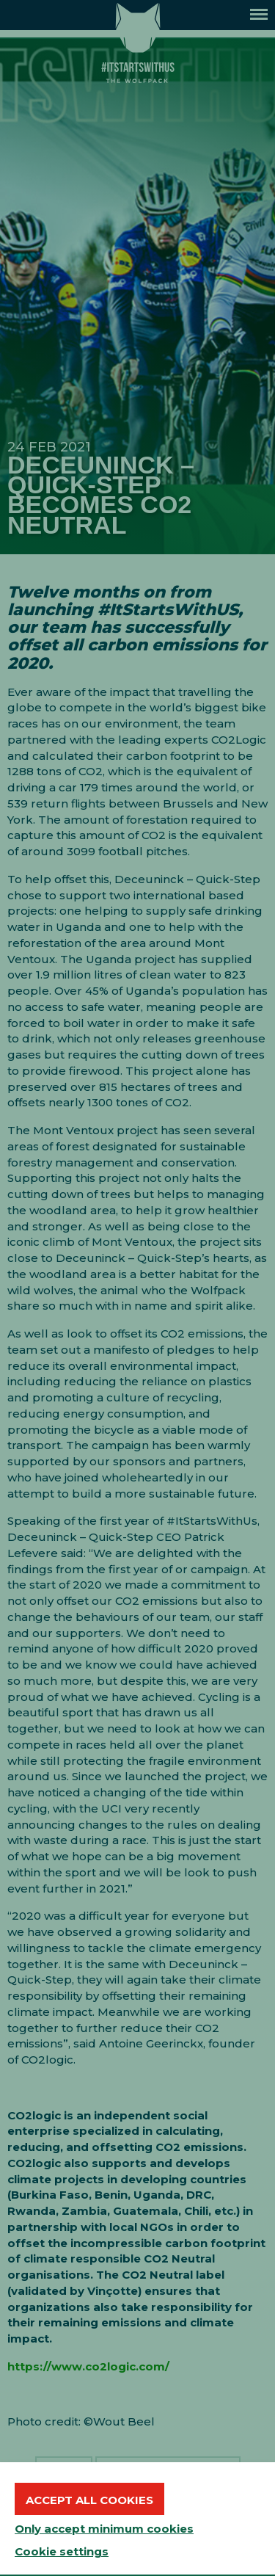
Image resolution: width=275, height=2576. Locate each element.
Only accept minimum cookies (104, 2528)
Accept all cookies (89, 2500)
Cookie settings (62, 2551)
